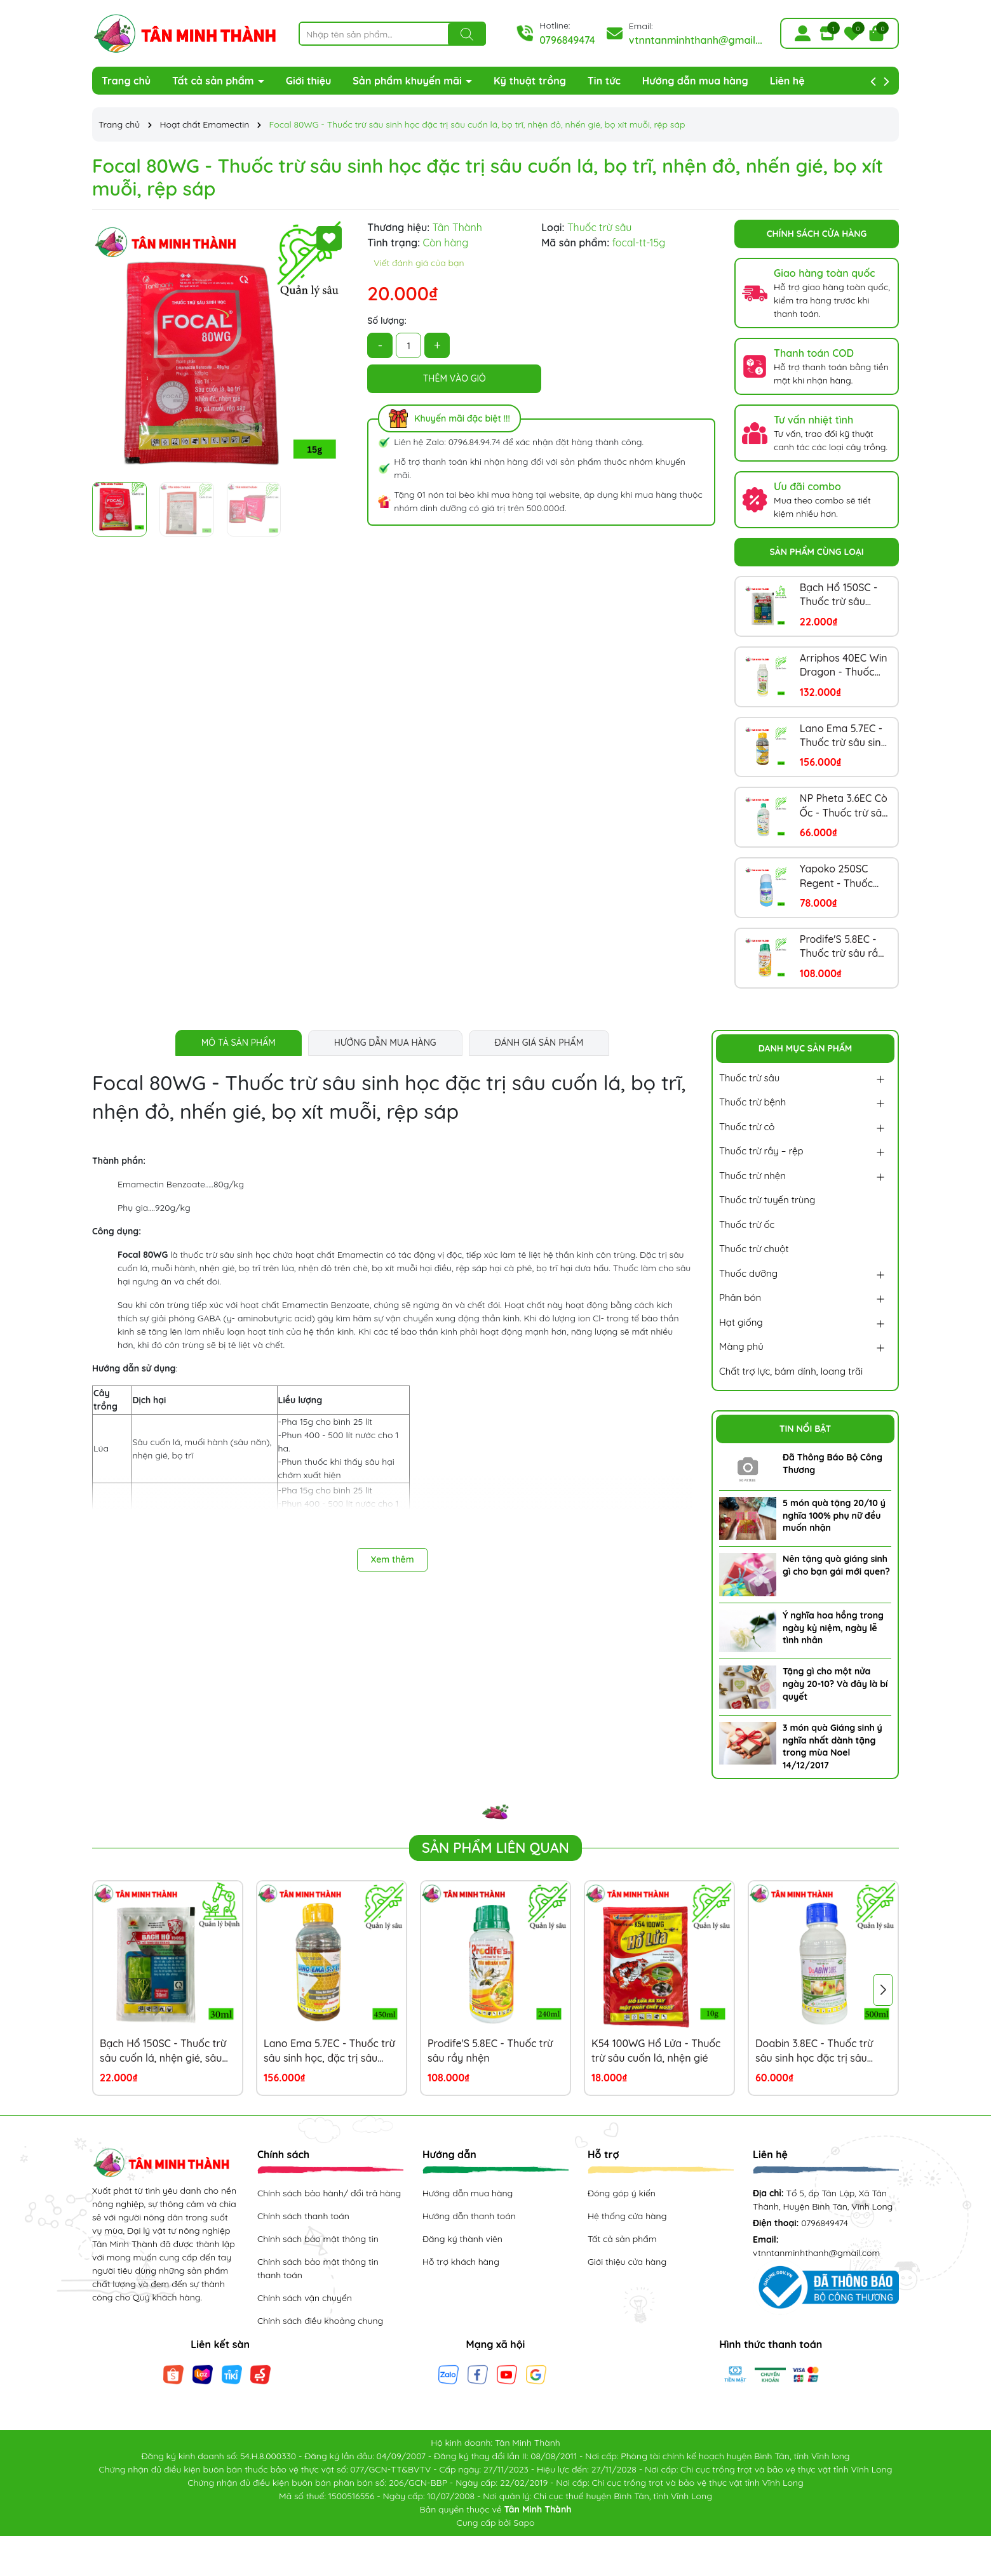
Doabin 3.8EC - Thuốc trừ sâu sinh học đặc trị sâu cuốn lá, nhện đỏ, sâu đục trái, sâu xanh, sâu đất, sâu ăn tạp (818, 2051)
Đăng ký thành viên (462, 2239)
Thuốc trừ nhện (752, 1176)
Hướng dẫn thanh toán (469, 2216)
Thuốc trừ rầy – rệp (761, 1151)
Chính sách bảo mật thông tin (318, 2239)
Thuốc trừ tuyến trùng (767, 1200)
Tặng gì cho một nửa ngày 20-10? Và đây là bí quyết (835, 1683)
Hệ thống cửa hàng (627, 2216)
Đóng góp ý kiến (622, 2193)
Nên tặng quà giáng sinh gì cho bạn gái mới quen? (836, 1565)
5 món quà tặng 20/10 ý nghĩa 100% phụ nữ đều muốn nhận (834, 1515)
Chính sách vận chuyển (304, 2298)
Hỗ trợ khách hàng (460, 2261)
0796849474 (567, 40)
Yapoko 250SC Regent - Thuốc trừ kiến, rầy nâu (838, 876)
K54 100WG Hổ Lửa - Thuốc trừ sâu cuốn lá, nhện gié (655, 2050)
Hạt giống (741, 1322)
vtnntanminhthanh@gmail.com (816, 2253)
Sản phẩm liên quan (495, 1848)
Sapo (523, 2522)
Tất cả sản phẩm (214, 80)
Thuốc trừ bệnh (752, 1102)
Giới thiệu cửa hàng (627, 2261)
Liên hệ (787, 80)
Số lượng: (387, 320)
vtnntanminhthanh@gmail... (695, 40)
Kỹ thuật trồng (530, 80)
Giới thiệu (309, 80)
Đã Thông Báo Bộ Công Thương (832, 1464)
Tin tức (604, 80)
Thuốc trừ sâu (749, 1078)
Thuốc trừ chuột (754, 1249)
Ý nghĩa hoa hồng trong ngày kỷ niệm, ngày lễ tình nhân (833, 1628)
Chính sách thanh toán (303, 2216)
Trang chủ (126, 80)
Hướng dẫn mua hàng (695, 80)
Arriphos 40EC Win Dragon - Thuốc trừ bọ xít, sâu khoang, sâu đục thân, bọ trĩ (843, 665)
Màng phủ (741, 1346)
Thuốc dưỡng (748, 1273)
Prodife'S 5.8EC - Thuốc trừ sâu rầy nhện (842, 947)
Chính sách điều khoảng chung (320, 2320)
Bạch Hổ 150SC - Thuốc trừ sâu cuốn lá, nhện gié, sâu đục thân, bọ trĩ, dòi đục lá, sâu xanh (841, 595)
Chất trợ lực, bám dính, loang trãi (791, 1371)
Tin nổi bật (805, 1428)
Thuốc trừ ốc (746, 1224)
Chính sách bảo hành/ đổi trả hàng (329, 2193)
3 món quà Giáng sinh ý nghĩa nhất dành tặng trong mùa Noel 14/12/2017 (832, 1746)
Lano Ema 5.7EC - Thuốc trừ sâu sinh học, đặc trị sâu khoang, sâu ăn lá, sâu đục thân (843, 736)
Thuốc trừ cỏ (746, 1127)
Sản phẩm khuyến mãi (408, 80)
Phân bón (740, 1297)
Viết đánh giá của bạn (419, 263)
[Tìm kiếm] (467, 34)
